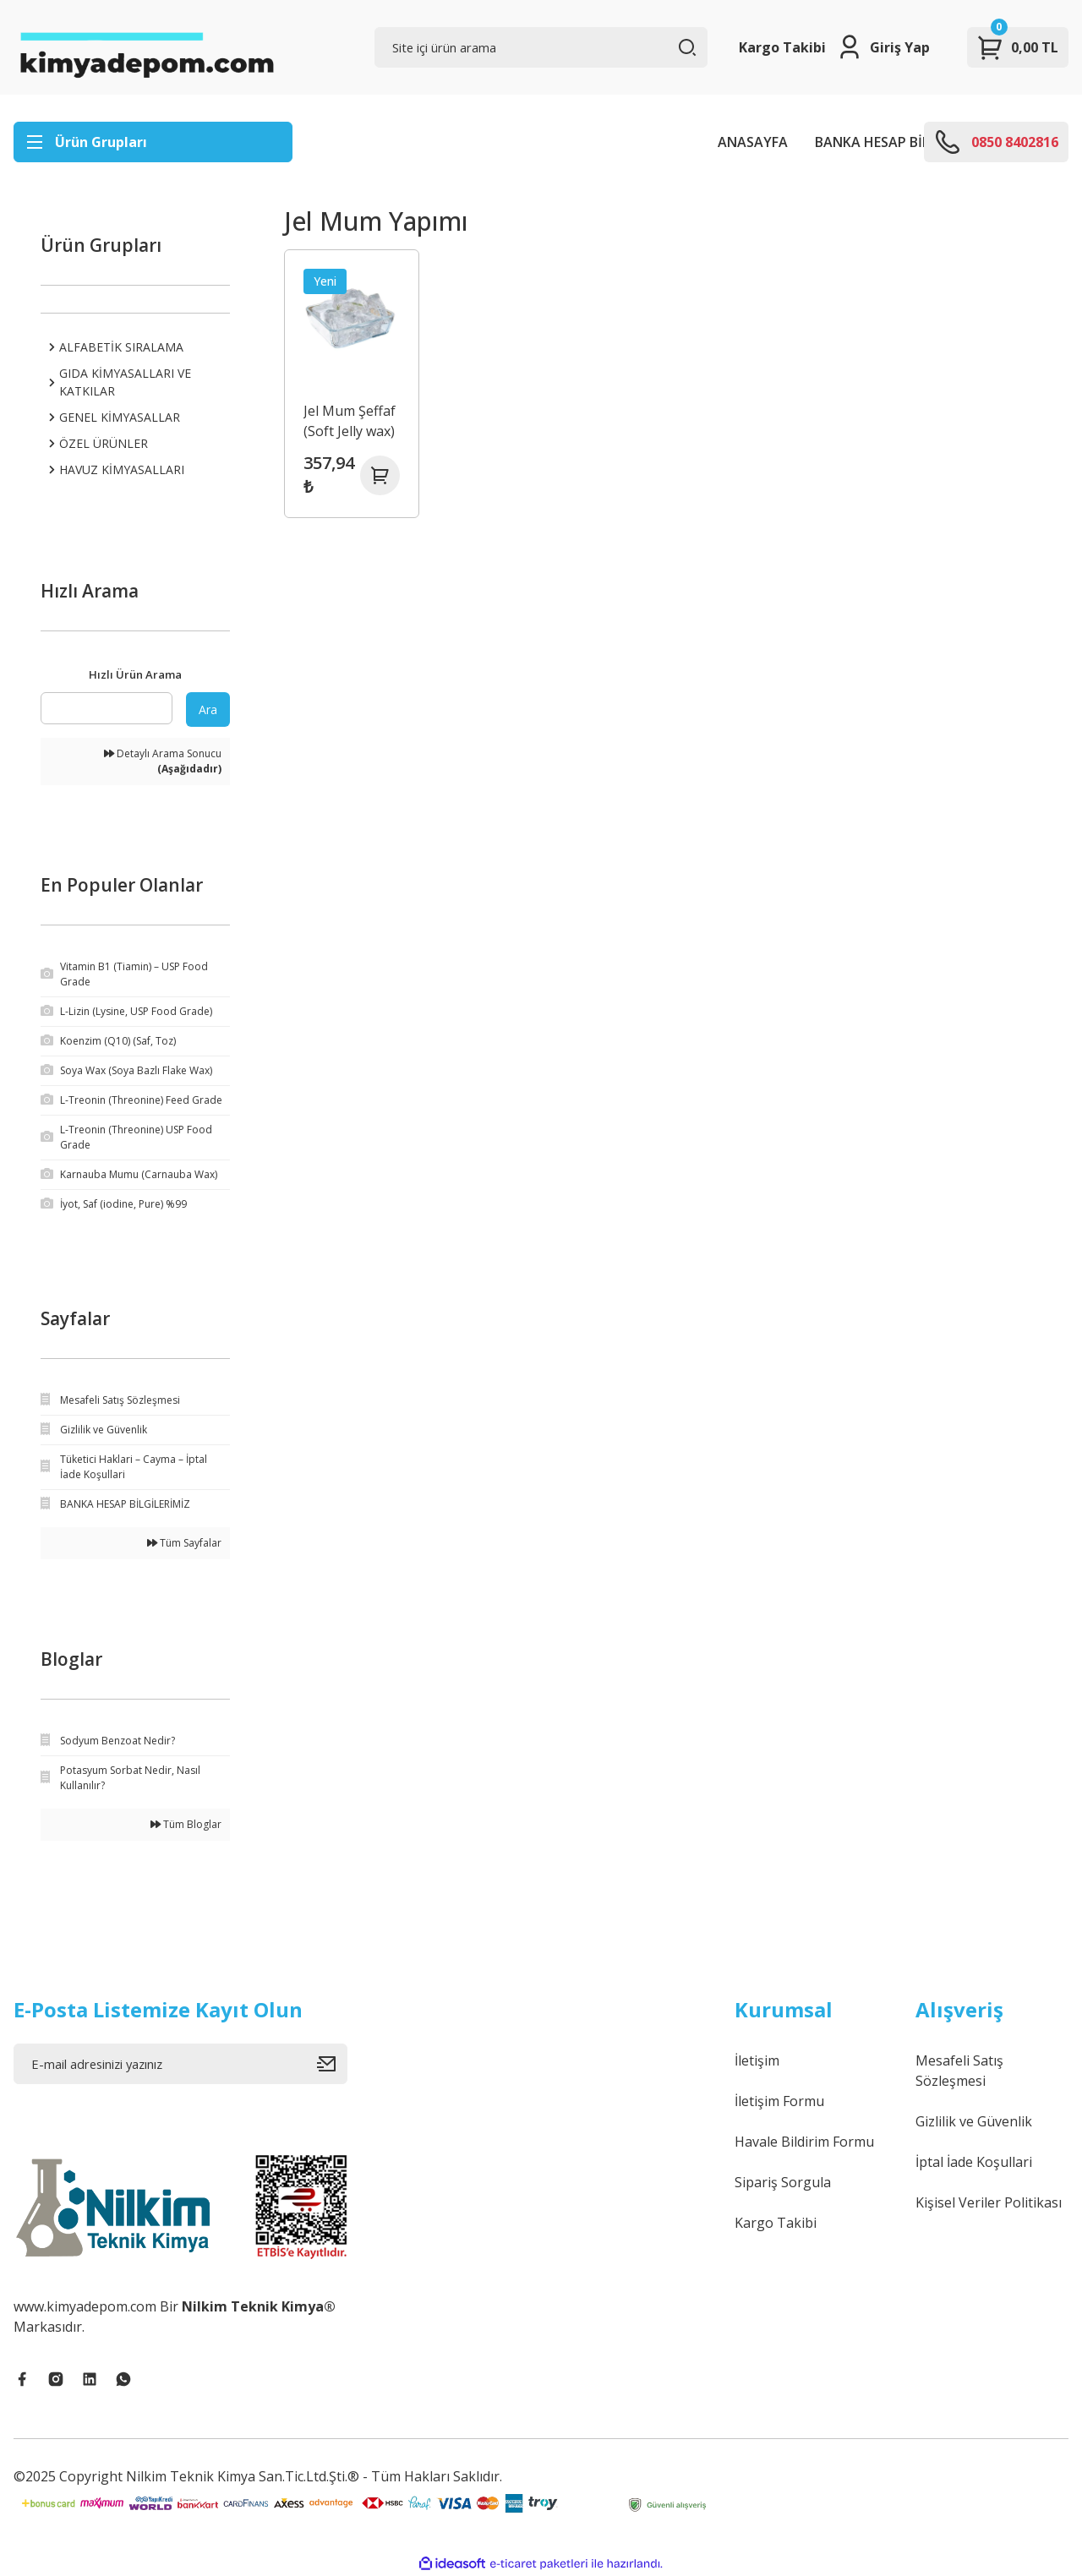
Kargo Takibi (782, 47)
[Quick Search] (106, 708)
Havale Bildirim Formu (804, 2141)
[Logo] (146, 47)
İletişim (757, 2060)
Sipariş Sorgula (783, 2182)
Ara (208, 709)
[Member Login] (883, 47)
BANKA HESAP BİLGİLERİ (892, 142)
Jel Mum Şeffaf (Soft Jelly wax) (350, 420)
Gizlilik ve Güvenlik (973, 2121)
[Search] (541, 47)
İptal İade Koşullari (973, 2162)
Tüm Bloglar (185, 1824)
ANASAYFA (753, 142)
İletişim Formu (779, 2101)
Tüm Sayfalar (184, 1543)
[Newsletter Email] (180, 2064)
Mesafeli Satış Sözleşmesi (959, 2070)
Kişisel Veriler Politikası (988, 2202)
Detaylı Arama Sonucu (162, 761)
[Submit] (332, 2064)
